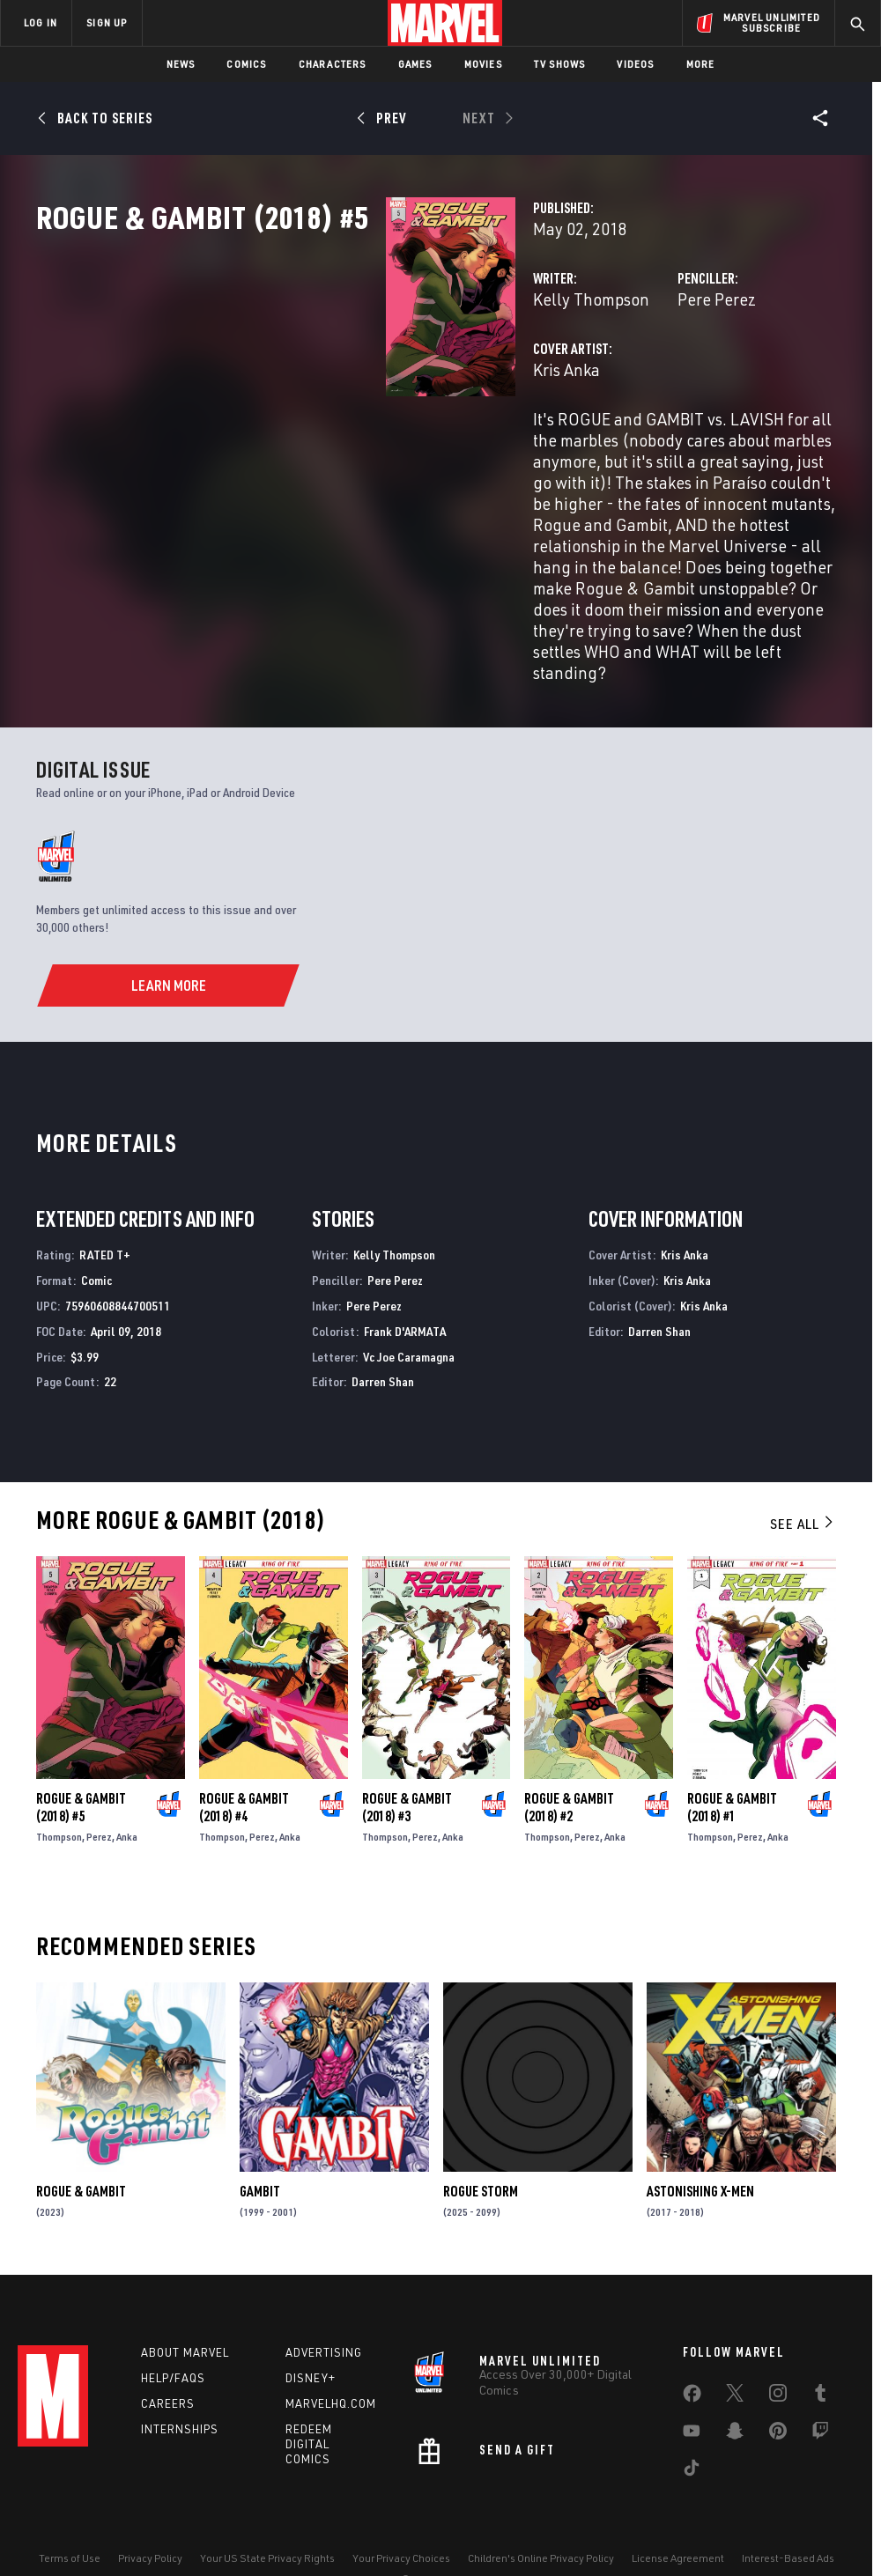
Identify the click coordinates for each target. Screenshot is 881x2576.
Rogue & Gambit (81, 2142)
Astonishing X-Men (700, 2142)
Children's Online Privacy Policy (541, 2512)
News (181, 63)
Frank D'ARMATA (405, 1281)
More (700, 63)
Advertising (323, 2307)
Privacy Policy (150, 2512)
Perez (99, 1787)
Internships (179, 2384)
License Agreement (678, 2512)
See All (802, 1474)
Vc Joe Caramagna (409, 1307)
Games (415, 63)
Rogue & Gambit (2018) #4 (244, 1757)
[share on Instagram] (778, 2351)
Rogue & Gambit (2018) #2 (569, 1757)
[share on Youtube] (691, 2389)
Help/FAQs (173, 2333)
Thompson (59, 1787)
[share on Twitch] (820, 2389)
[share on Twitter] (735, 2351)
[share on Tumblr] (820, 2351)
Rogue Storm (480, 2142)
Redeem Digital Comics (308, 2399)
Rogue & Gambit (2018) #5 (81, 1757)
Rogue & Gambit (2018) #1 (732, 1757)
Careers (168, 2358)
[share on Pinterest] (778, 2389)
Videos (635, 63)
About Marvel (185, 2307)
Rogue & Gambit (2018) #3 (407, 1757)
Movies (483, 63)
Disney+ (310, 2333)
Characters (332, 63)
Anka (126, 1787)
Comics (246, 63)
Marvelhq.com (330, 2358)
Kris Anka (322, 447)
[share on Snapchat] (735, 2389)
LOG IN (40, 22)
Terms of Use (69, 2512)
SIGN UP (106, 22)
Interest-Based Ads (788, 2512)
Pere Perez (594, 376)
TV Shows (560, 63)
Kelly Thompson (347, 376)
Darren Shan (383, 1332)
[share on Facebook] (692, 2352)
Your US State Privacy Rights (267, 2512)
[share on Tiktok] (691, 2426)
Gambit (260, 2142)
